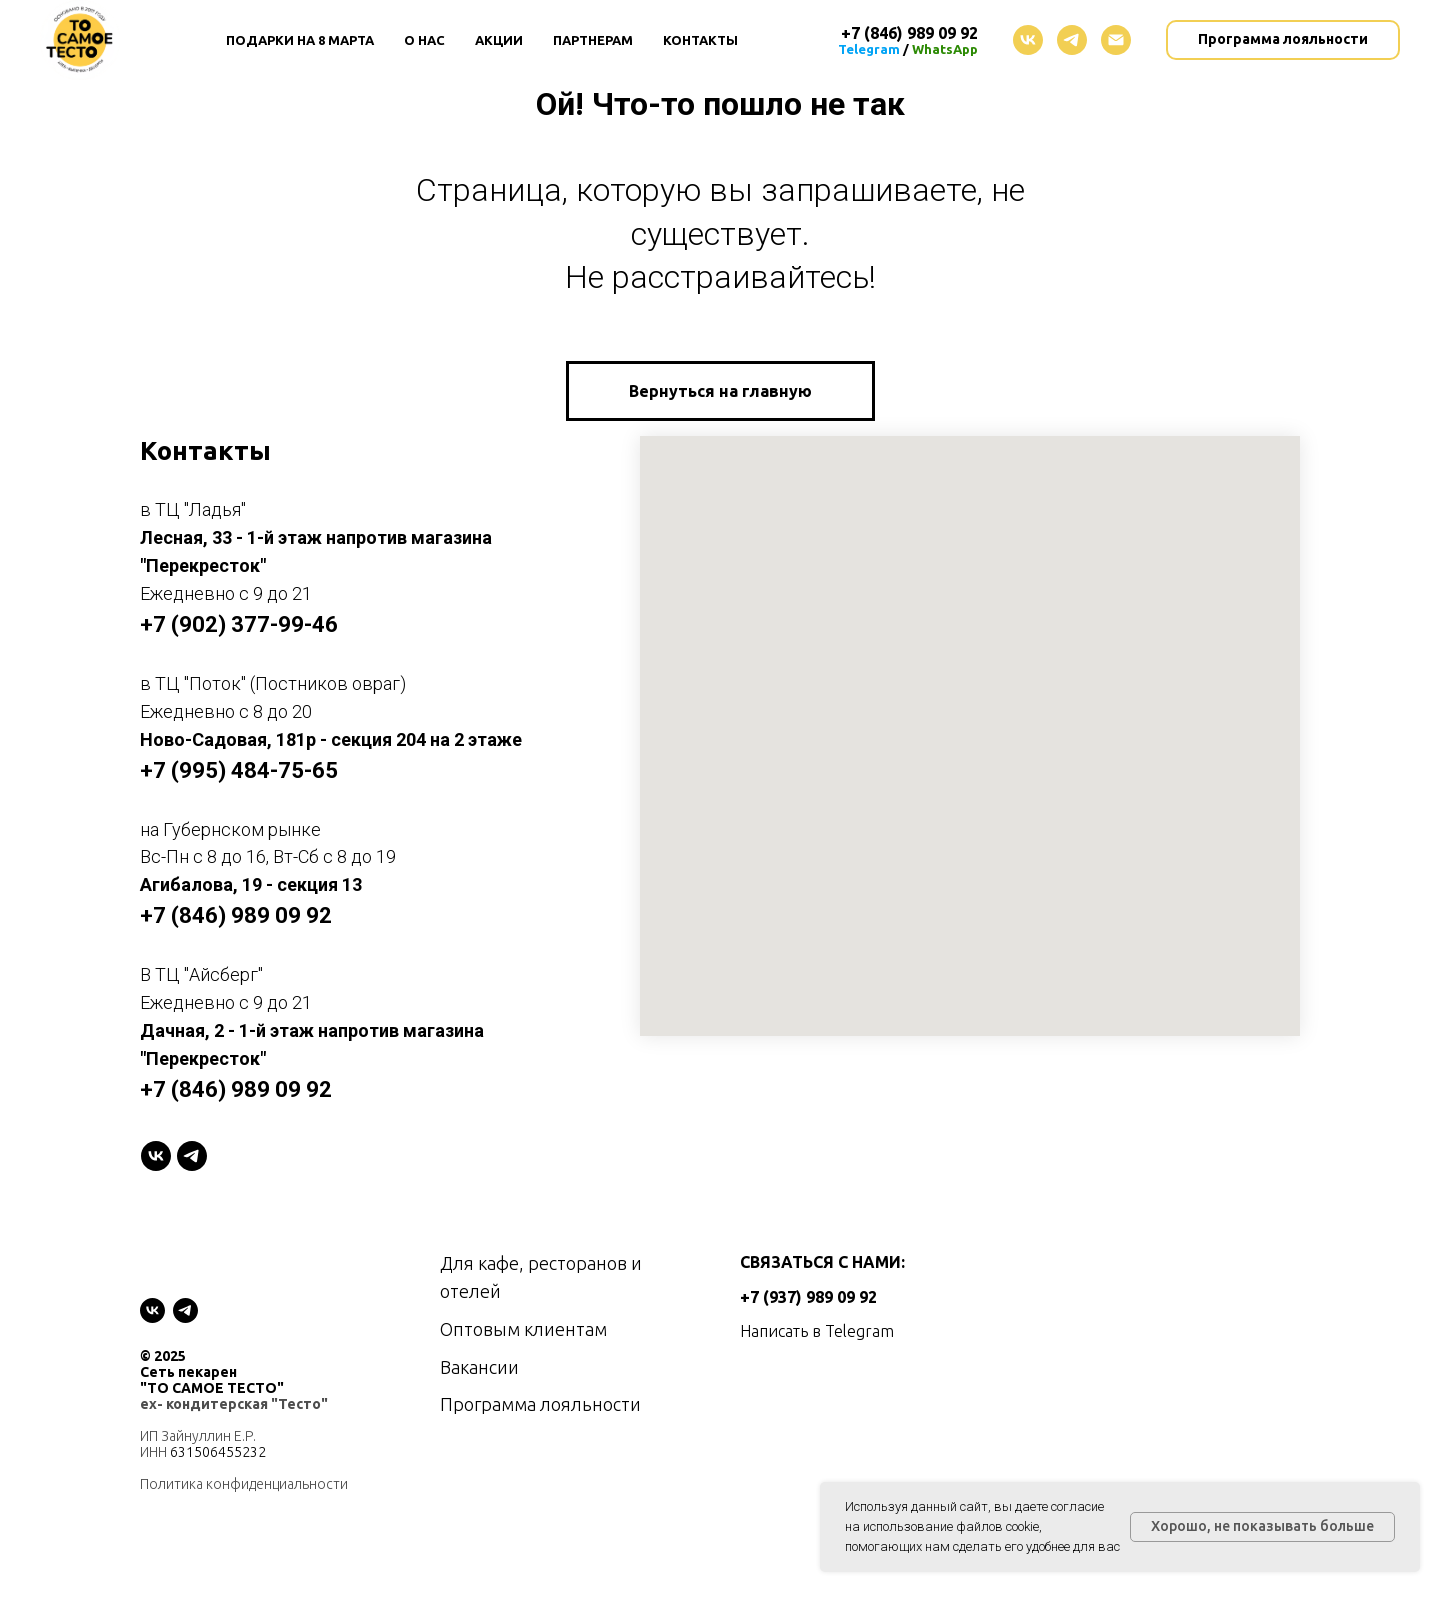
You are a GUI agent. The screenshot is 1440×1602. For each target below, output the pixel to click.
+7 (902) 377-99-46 (239, 624)
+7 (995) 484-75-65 (239, 770)
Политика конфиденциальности (244, 1484)
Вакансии (479, 1367)
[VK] (156, 1156)
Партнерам (593, 40)
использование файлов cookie (951, 1526)
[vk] (1028, 40)
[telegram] (1072, 40)
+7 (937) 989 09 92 (808, 1297)
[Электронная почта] (1116, 40)
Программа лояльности (540, 1404)
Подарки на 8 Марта (300, 40)
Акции (499, 40)
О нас (424, 40)
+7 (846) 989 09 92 (236, 915)
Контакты (700, 40)
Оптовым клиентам (523, 1329)
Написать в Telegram (817, 1331)
